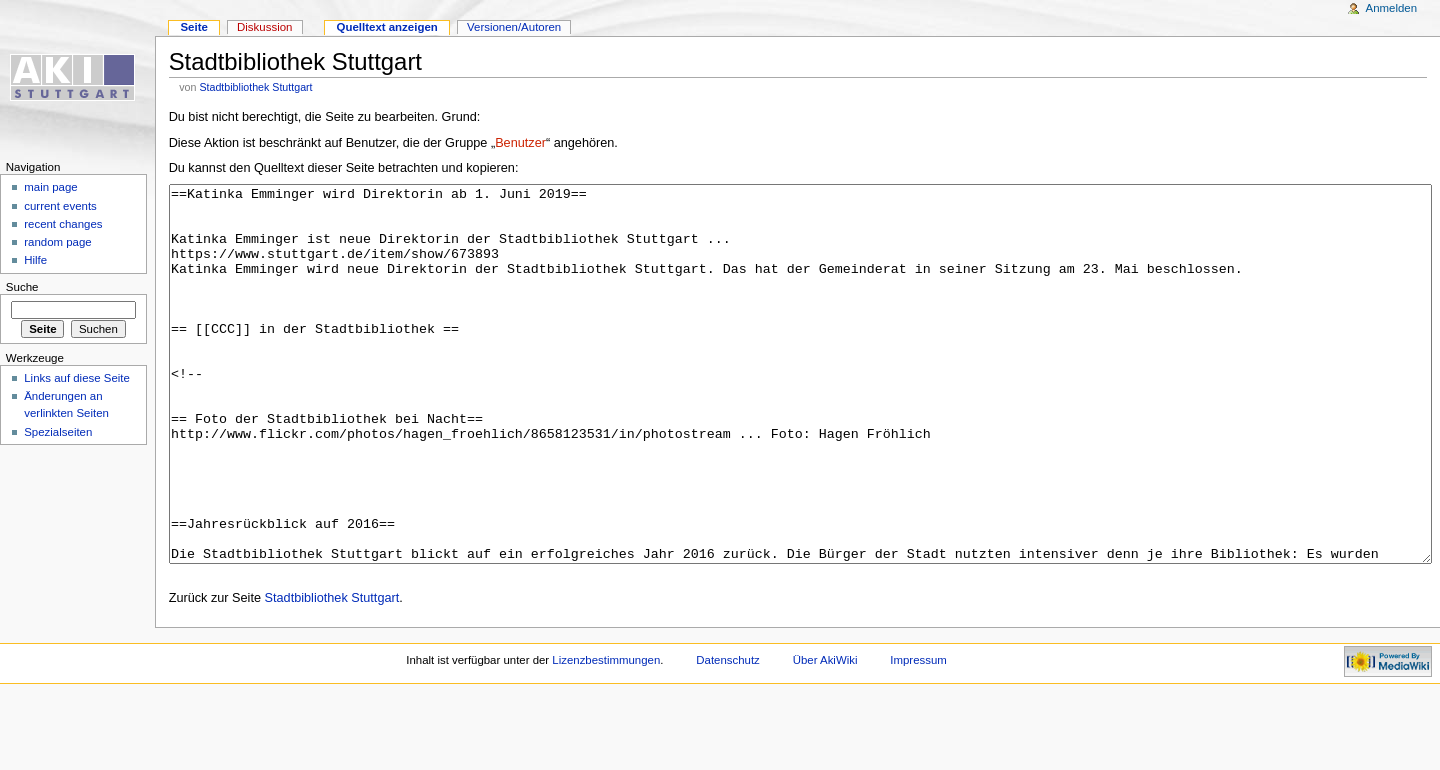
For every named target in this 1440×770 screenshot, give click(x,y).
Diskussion (264, 27)
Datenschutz (728, 735)
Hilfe (35, 260)
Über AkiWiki (825, 735)
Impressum (918, 735)
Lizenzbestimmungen (606, 735)
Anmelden (1392, 8)
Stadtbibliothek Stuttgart (255, 87)
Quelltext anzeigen (387, 27)
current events (60, 206)
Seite (193, 27)
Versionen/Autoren (514, 27)
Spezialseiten (58, 432)
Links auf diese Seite (77, 378)
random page (58, 242)
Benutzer (520, 143)
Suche (22, 287)
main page (51, 187)
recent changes (63, 224)
